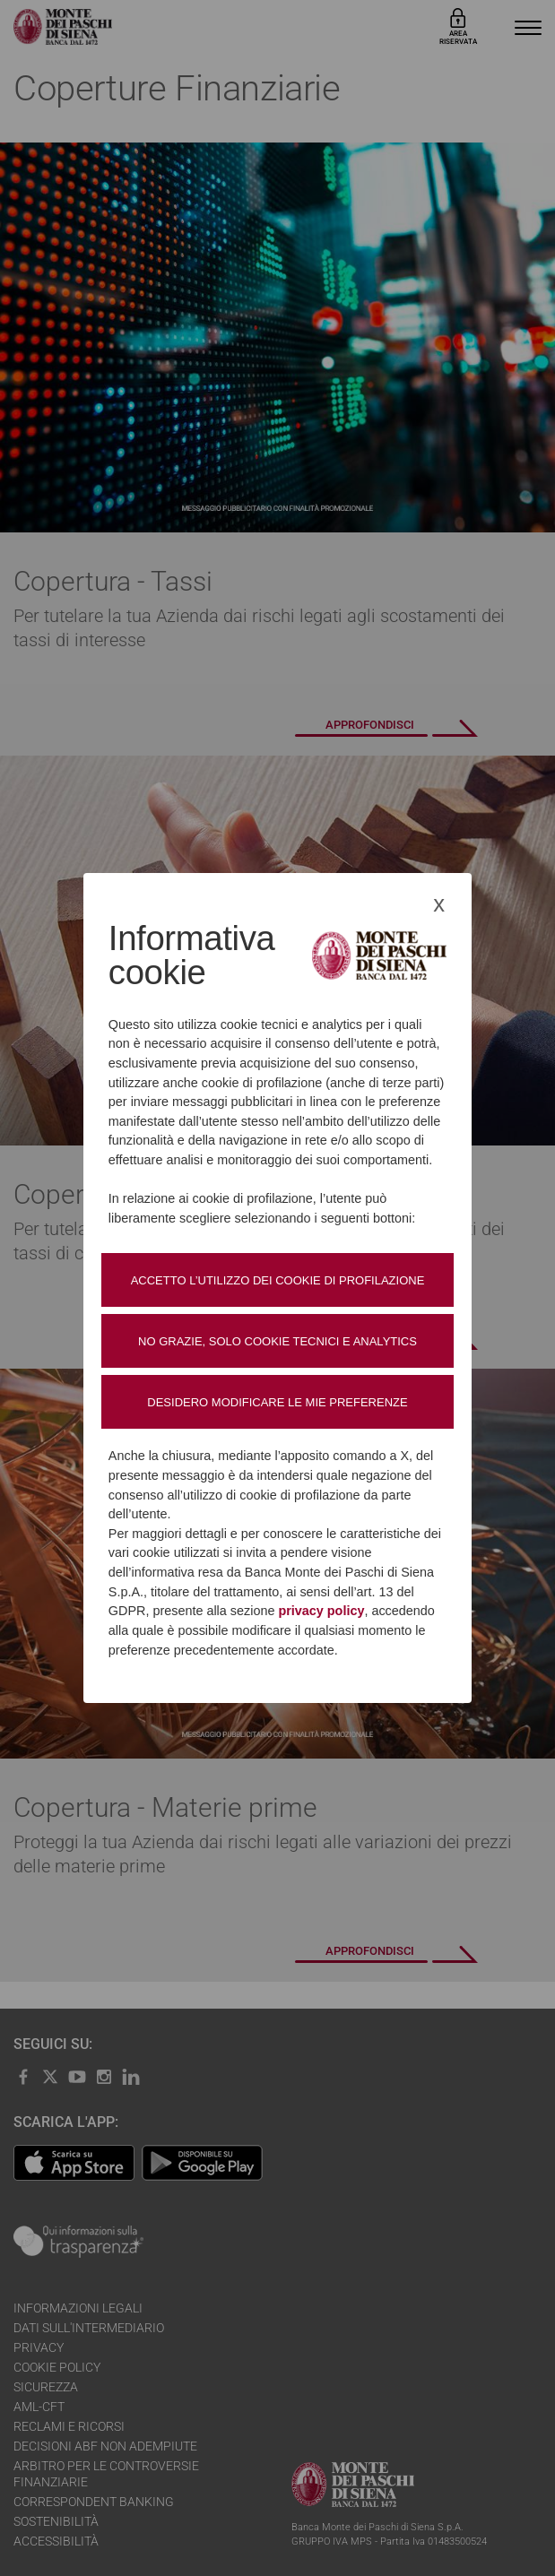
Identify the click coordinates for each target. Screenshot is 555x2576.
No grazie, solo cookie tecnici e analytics (277, 1341)
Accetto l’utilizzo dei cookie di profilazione (278, 1280)
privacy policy (321, 1611)
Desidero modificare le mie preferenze (277, 1402)
